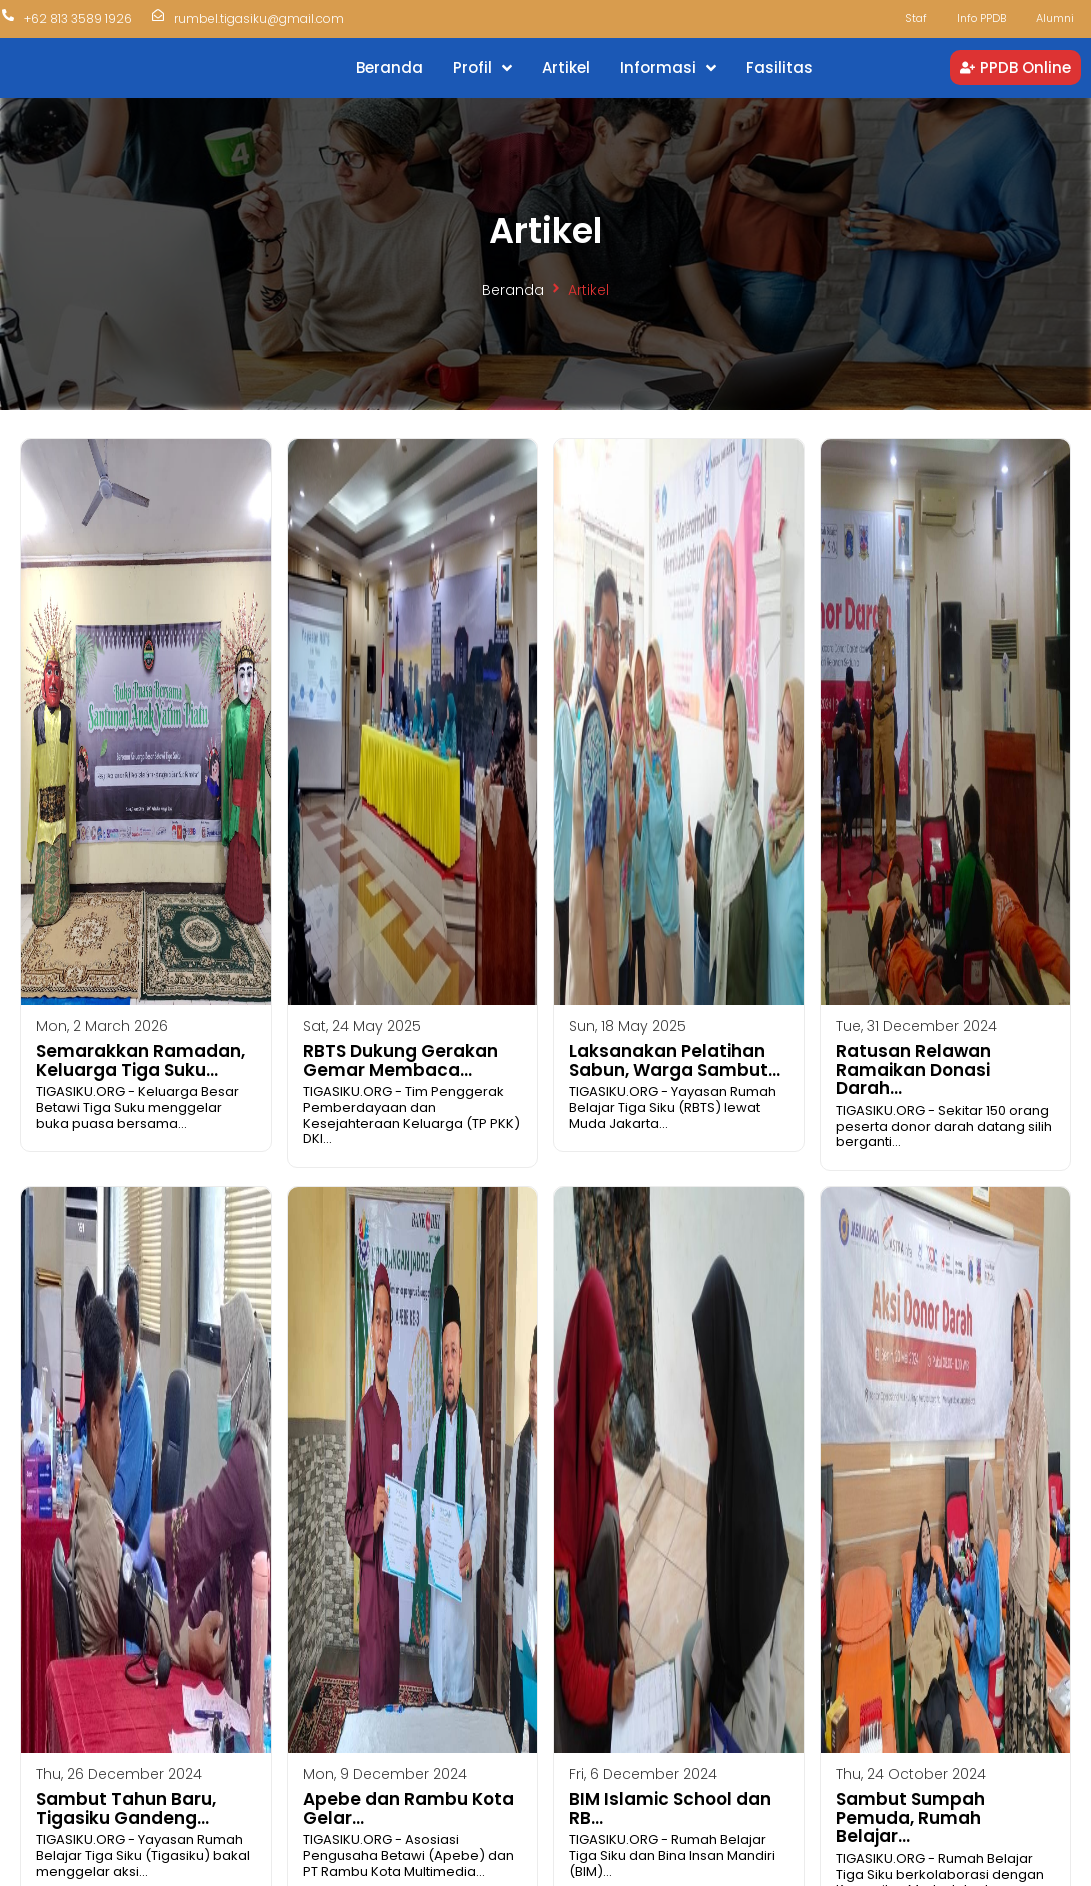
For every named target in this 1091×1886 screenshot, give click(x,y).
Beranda (513, 290)
